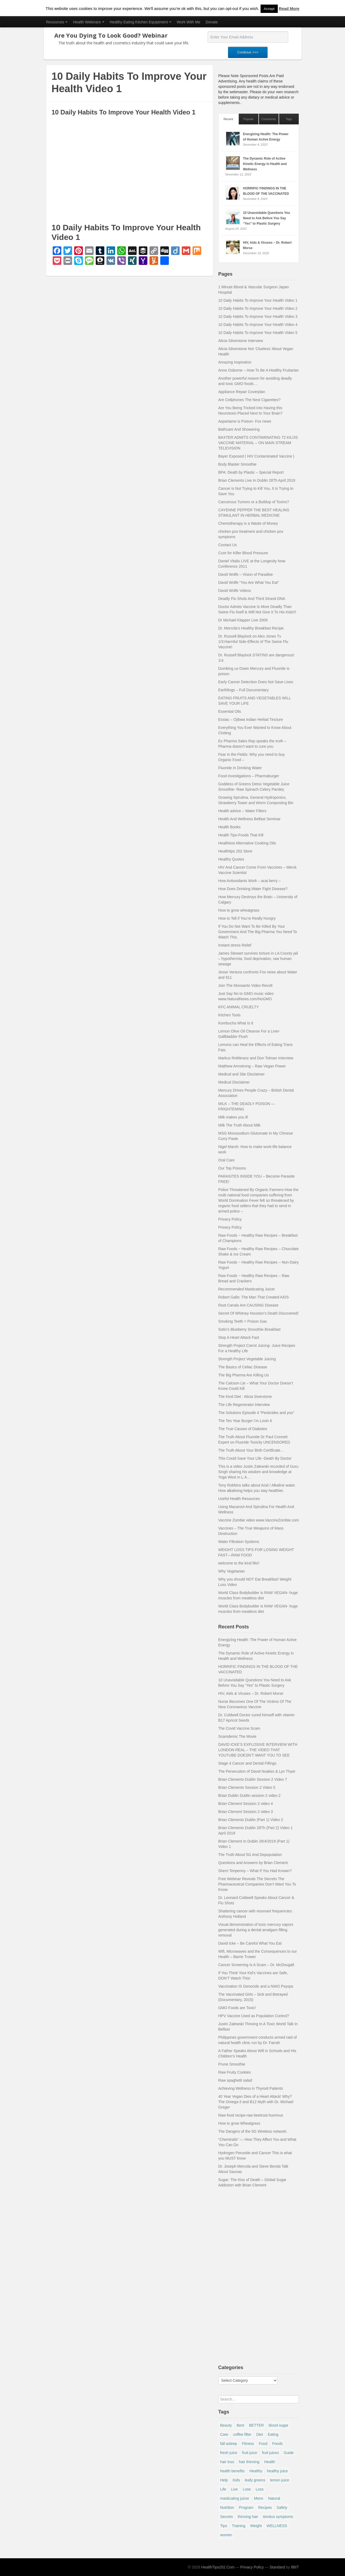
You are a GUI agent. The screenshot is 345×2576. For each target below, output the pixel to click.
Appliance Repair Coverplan (241, 392)
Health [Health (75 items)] (269, 2462)
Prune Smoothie (231, 2064)
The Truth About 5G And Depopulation (250, 1854)
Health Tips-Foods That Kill (241, 835)
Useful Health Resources (239, 1498)
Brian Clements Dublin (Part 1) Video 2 (250, 1820)
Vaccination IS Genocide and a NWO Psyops (255, 1986)
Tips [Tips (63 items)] (223, 2526)
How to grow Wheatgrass (239, 2123)
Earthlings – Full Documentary (243, 690)
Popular (248, 119)
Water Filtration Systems (238, 1541)
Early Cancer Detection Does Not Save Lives (255, 682)
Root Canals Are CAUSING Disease (248, 1305)
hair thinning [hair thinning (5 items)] (249, 2462)
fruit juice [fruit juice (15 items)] (249, 2453)
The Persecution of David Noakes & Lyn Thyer (257, 1771)
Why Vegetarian (231, 1571)
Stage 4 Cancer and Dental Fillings (247, 1763)
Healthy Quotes (231, 859)
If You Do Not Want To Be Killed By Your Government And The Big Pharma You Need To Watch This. (257, 931)
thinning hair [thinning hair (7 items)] (248, 2516)
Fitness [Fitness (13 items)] (248, 2443)
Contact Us (227, 545)
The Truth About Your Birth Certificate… (251, 1450)
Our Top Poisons (232, 1168)
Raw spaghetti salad (235, 2080)
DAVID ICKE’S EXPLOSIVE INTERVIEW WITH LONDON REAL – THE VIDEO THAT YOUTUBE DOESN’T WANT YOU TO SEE (257, 1749)
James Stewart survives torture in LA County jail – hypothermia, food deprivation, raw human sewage (258, 958)
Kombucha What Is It (235, 1023)
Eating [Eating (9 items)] (273, 2434)
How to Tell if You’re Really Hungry (247, 918)
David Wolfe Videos (234, 590)
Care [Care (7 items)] (224, 2434)
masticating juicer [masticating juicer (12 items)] (234, 2498)
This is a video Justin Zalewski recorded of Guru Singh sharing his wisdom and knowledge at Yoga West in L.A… (258, 1471)
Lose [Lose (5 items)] (247, 2489)
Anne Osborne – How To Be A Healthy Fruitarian (258, 370)
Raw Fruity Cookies (234, 2072)
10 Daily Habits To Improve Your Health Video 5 (257, 332)
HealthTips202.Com (217, 2567)
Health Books (229, 827)
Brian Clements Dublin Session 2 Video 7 (252, 1779)
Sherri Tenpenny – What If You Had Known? (255, 1871)
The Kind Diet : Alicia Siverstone (245, 1396)
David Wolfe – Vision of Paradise (245, 574)
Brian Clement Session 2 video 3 (245, 1811)
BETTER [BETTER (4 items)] (256, 2425)
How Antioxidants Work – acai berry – (249, 881)
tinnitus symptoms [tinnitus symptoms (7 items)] (278, 2516)
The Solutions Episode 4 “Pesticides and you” (256, 1413)
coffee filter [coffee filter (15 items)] (242, 2434)
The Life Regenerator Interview (244, 1404)
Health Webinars (88, 22)
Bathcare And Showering (239, 429)
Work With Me (188, 22)
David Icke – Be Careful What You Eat (250, 1943)
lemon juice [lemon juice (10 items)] (279, 2480)
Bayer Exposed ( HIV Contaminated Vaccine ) (256, 456)
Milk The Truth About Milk (239, 1125)
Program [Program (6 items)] (246, 2507)
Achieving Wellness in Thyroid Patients (250, 2088)
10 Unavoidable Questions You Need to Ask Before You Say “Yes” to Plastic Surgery (266, 218)
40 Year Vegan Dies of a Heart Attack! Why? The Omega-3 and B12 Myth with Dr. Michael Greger (255, 2101)
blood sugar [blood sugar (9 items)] (278, 2425)
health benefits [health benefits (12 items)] (232, 2471)
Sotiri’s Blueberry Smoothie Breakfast (249, 1329)
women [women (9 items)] (226, 2535)
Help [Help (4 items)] (224, 2480)
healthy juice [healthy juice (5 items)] (277, 2471)
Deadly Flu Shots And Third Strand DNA (251, 598)
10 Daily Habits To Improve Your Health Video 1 (257, 300)
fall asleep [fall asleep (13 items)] (228, 2443)
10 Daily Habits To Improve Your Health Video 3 (257, 316)
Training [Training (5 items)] (238, 2526)
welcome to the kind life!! (238, 1563)
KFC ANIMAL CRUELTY (238, 1007)
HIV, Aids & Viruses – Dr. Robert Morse (250, 1693)
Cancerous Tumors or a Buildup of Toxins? (253, 502)
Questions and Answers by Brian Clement (253, 1863)
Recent (228, 119)
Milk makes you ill (233, 1117)
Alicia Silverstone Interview (240, 341)
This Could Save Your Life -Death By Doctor (254, 1458)
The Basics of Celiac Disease (242, 1367)
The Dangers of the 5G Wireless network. (252, 2131)
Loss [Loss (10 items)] (260, 2489)
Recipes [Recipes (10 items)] (265, 2507)
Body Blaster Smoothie (237, 464)
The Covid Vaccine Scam (239, 1728)
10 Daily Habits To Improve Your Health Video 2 (257, 308)
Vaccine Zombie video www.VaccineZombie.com (258, 1520)
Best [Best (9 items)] (240, 2425)
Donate (212, 22)
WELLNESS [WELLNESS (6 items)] (277, 2526)
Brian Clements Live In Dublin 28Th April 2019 (256, 480)
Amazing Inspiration (234, 362)
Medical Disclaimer (234, 1082)
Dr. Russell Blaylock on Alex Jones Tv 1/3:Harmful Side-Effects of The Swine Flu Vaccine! (253, 641)
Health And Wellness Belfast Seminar (249, 819)
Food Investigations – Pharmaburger (248, 776)
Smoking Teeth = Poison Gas (242, 1321)
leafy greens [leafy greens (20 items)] (255, 2480)
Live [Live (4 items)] (234, 2489)
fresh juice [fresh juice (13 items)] (228, 2453)
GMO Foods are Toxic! (237, 2008)
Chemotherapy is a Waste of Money (248, 523)
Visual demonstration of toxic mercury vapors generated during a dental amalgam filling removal (255, 1929)
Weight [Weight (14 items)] (256, 2526)
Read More (289, 8)
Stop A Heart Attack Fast (238, 1337)
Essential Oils (229, 711)
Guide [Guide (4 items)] (289, 2453)
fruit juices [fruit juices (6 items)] (270, 2453)
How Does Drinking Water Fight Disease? (253, 889)
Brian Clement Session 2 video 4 (245, 1803)
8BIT (295, 2567)
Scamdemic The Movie (237, 1736)
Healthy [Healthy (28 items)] (255, 2471)
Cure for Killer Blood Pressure (243, 553)
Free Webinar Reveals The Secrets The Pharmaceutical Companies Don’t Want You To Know (257, 1884)
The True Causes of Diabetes (242, 1429)
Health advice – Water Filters (242, 811)
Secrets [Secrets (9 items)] (226, 2516)
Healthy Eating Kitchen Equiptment (140, 22)
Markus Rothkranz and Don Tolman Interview (255, 1058)
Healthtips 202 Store (235, 851)
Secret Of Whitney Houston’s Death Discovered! (258, 1313)
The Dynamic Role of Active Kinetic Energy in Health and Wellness (265, 164)
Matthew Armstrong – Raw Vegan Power (252, 1066)
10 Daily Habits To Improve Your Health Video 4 (257, 324)
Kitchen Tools (229, 1015)
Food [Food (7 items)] (263, 2443)
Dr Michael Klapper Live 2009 (243, 620)
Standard (277, 2567)
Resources (57, 22)
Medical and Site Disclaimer (241, 1074)
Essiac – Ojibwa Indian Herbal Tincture (250, 719)
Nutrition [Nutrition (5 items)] (227, 2507)
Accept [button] (269, 9)
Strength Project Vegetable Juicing (247, 1359)
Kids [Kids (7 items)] (236, 2480)
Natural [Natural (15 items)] (274, 2498)
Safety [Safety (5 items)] (282, 2507)
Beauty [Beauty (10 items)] (226, 2425)
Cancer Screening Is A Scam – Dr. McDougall (256, 1965)
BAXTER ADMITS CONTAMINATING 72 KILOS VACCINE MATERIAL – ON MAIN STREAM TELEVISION (258, 442)
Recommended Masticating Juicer (246, 1289)
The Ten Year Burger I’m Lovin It (245, 1421)
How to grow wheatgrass (238, 910)
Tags (289, 119)
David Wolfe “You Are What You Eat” (248, 582)
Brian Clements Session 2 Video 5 (246, 1787)
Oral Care (226, 1160)
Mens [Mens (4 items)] (258, 2498)
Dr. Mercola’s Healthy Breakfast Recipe (251, 628)
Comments (268, 119)
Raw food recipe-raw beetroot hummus (250, 2115)
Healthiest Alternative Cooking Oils (247, 843)
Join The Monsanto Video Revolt (245, 985)
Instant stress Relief (234, 945)
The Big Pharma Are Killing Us (243, 1375)
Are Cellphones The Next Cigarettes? (249, 400)
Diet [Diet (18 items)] (259, 2434)
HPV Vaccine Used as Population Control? (253, 2016)
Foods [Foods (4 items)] (277, 2443)
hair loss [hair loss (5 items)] (227, 2462)
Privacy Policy (230, 1219)
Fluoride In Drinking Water (240, 768)
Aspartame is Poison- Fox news (244, 421)
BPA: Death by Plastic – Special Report (251, 472)
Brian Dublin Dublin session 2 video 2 (249, 1795)
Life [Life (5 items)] (223, 2489)
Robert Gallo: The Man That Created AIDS (253, 1297)
